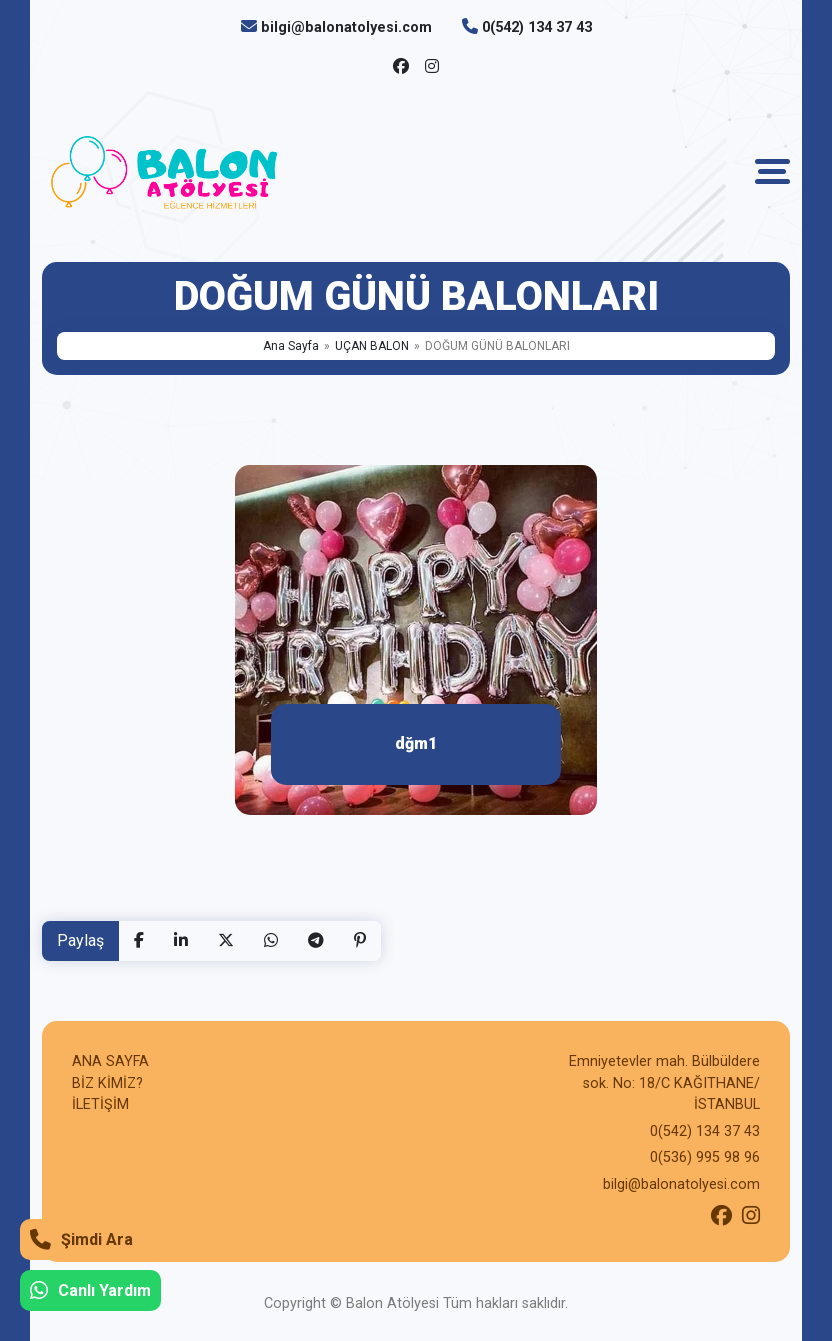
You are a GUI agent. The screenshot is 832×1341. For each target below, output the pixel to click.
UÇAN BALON (372, 346)
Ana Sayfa (291, 346)
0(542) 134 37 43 (537, 27)
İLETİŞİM (100, 1104)
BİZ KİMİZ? (107, 1083)
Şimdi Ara (81, 1239)
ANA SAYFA (110, 1061)
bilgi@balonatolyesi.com (346, 27)
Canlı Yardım (90, 1290)
